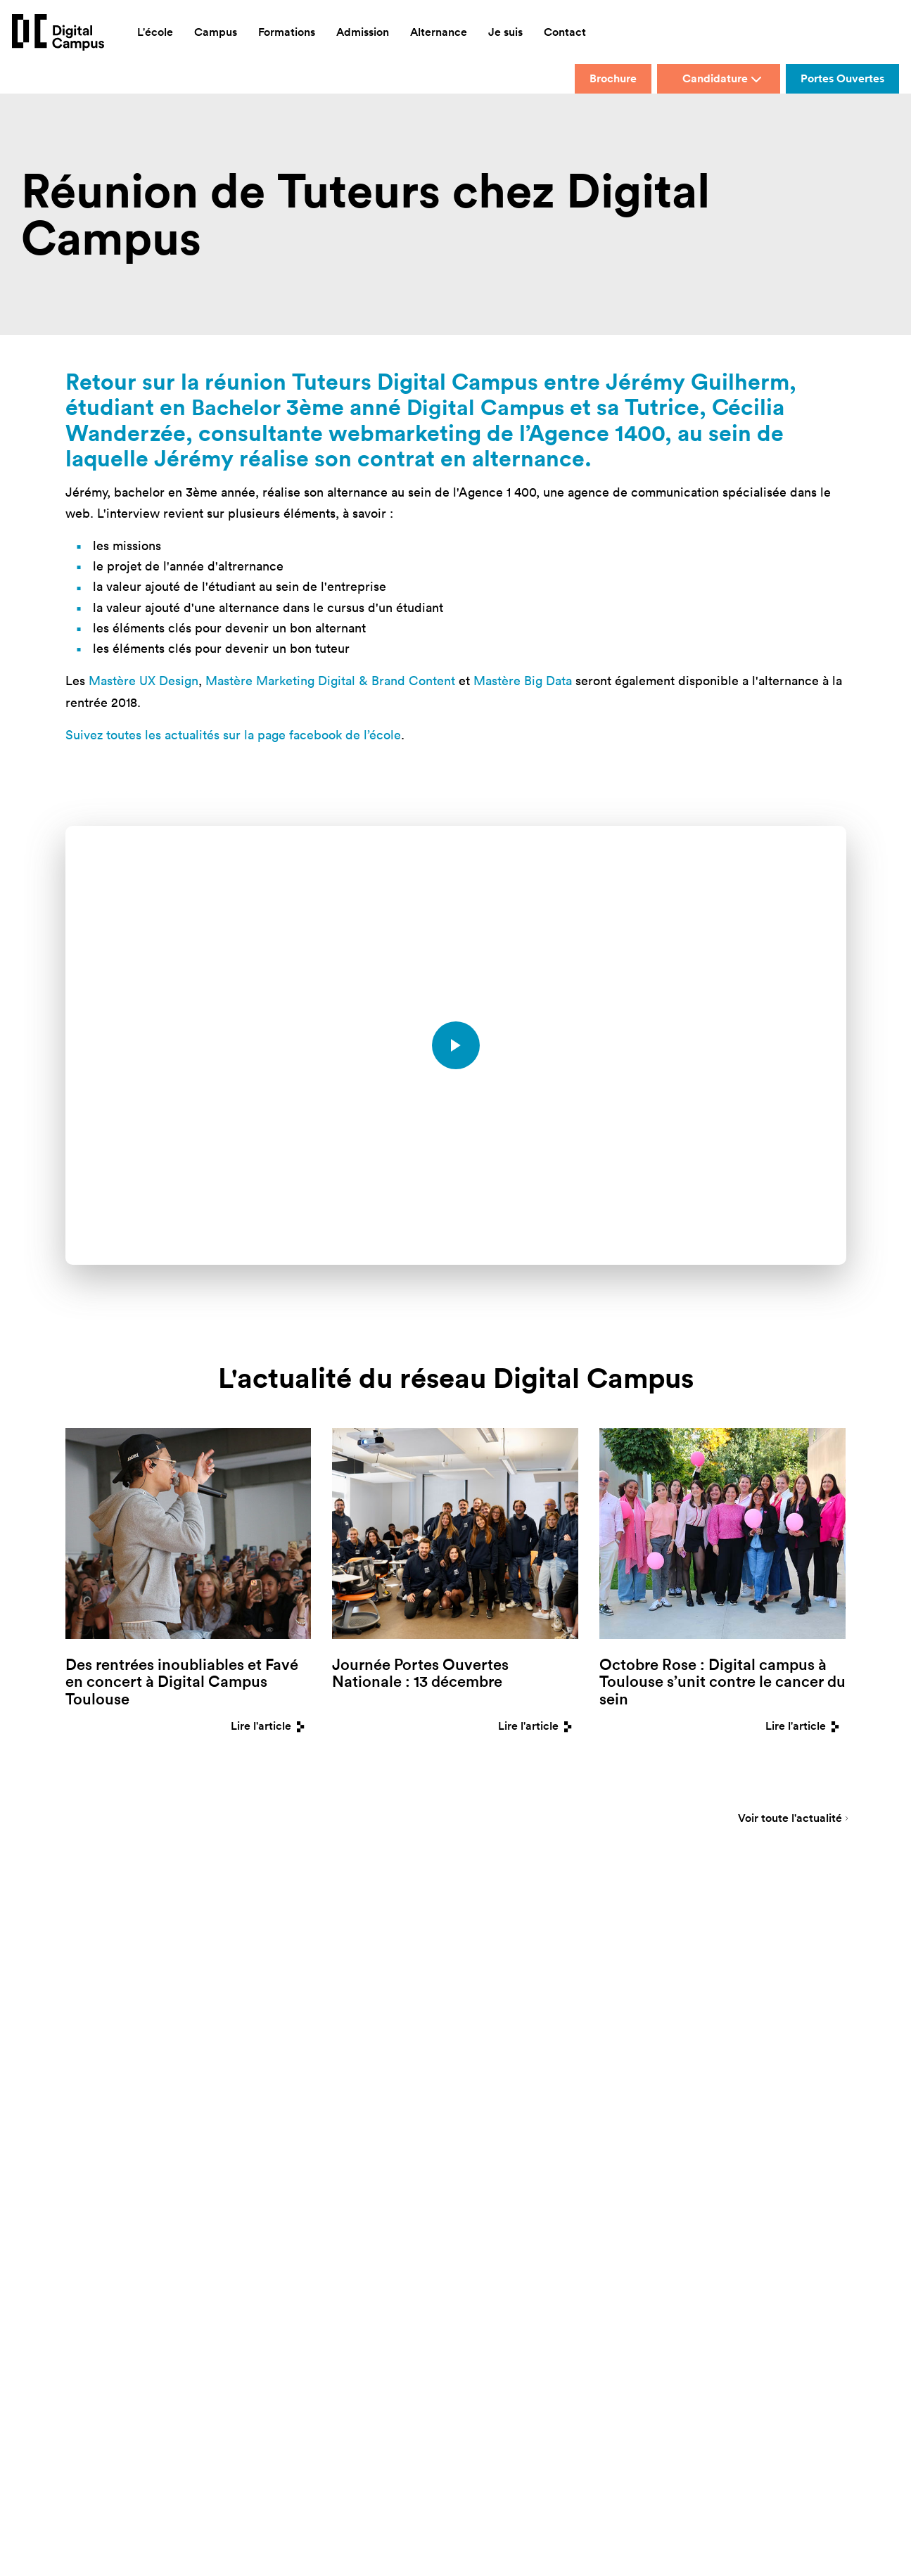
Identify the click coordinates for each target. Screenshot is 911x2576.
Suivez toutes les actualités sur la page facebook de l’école (233, 734)
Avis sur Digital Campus (516, 2157)
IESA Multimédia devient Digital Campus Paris (640, 2235)
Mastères (485, 2023)
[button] (522, 2257)
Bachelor (238, 406)
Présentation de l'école (513, 1979)
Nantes (375, 1979)
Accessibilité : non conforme (441, 2256)
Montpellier (290, 2046)
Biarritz (280, 1979)
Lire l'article (271, 1725)
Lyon (276, 2023)
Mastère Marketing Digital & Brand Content (330, 680)
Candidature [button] (722, 78)
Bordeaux (286, 2002)
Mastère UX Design (143, 680)
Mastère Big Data (522, 680)
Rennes (375, 2023)
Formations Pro (498, 2046)
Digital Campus (491, 406)
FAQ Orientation (499, 2068)
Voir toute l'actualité (790, 1819)
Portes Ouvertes (842, 78)
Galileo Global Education (481, 2235)
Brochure (613, 78)
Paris (371, 2002)
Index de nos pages (506, 2112)
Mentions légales (780, 2235)
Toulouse (380, 2046)
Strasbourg (385, 2068)
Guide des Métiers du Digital (525, 2135)
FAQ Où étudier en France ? (523, 2090)
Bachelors (486, 2002)
